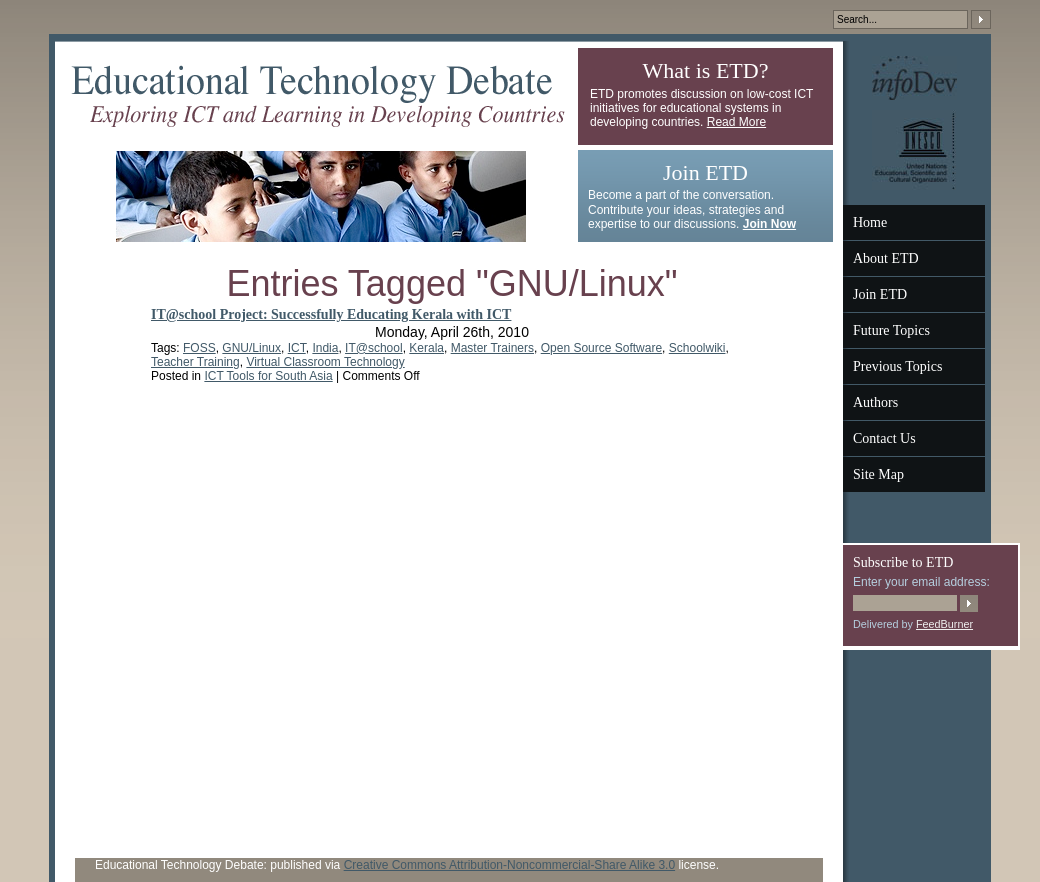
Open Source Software (601, 348)
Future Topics (891, 330)
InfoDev (914, 78)
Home (870, 222)
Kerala (426, 348)
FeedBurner (944, 624)
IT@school (374, 348)
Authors (875, 402)
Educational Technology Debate (318, 96)
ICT (297, 348)
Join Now (769, 224)
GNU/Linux (251, 348)
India (325, 348)
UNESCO (914, 150)
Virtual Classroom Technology (325, 362)
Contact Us (884, 438)
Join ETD (880, 294)
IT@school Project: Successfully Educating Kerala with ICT (331, 314)
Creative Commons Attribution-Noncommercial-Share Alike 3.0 (509, 865)
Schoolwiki (697, 348)
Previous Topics (897, 366)
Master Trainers (492, 348)
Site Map (878, 474)
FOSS (199, 348)
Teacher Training (195, 362)
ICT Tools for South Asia (268, 376)
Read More (736, 122)
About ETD (886, 258)
